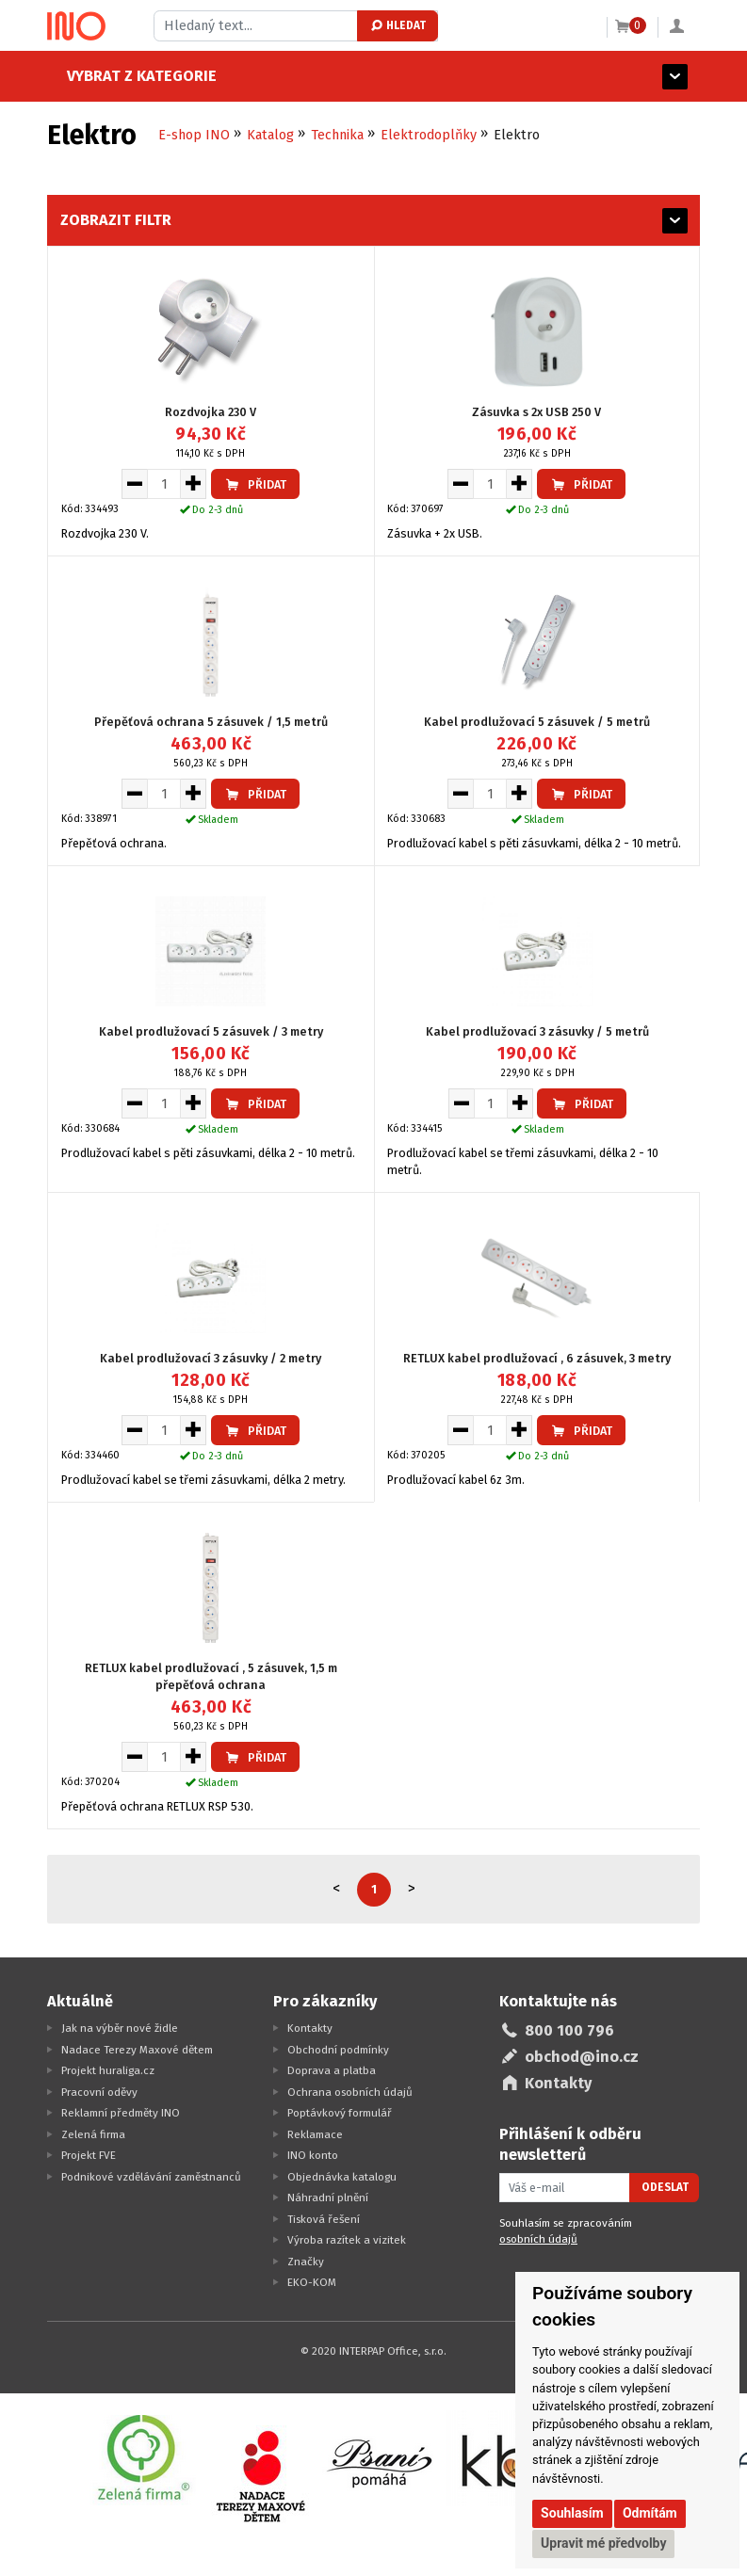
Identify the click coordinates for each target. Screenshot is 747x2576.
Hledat (397, 25)
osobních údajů (538, 2239)
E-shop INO (194, 135)
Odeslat (665, 2187)
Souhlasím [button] (572, 2512)
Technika (337, 135)
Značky (305, 2261)
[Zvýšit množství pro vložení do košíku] (193, 484)
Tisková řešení (323, 2219)
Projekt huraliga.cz (107, 2070)
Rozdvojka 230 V (210, 412)
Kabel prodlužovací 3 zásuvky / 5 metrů (537, 1031)
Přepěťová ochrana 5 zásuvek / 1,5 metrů (211, 722)
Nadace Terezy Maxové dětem (137, 2049)
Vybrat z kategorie (122, 76)
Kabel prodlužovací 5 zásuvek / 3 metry (211, 1031)
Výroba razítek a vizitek (346, 2239)
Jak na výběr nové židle (119, 2028)
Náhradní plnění (327, 2197)
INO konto (312, 2155)
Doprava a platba (331, 2070)
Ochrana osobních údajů (350, 2092)
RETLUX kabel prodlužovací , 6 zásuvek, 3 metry (537, 1358)
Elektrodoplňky (429, 135)
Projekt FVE (88, 2155)
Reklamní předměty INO (120, 2112)
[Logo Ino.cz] (76, 26)
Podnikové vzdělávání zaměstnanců (151, 2176)
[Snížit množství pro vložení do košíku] (134, 484)
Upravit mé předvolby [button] (603, 2543)
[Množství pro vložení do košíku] (164, 484)
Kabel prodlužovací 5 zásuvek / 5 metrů (537, 722)
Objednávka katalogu (342, 2176)
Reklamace (315, 2134)
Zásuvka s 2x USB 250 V (536, 412)
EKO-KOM (311, 2282)
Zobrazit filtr (115, 220)
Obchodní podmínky (338, 2049)
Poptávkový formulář (339, 2112)
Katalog (270, 135)
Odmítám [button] (650, 2512)
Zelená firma (93, 2134)
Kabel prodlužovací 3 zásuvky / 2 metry (210, 1358)
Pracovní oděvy (99, 2092)
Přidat (255, 484)
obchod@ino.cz (582, 2057)
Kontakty (310, 2028)
